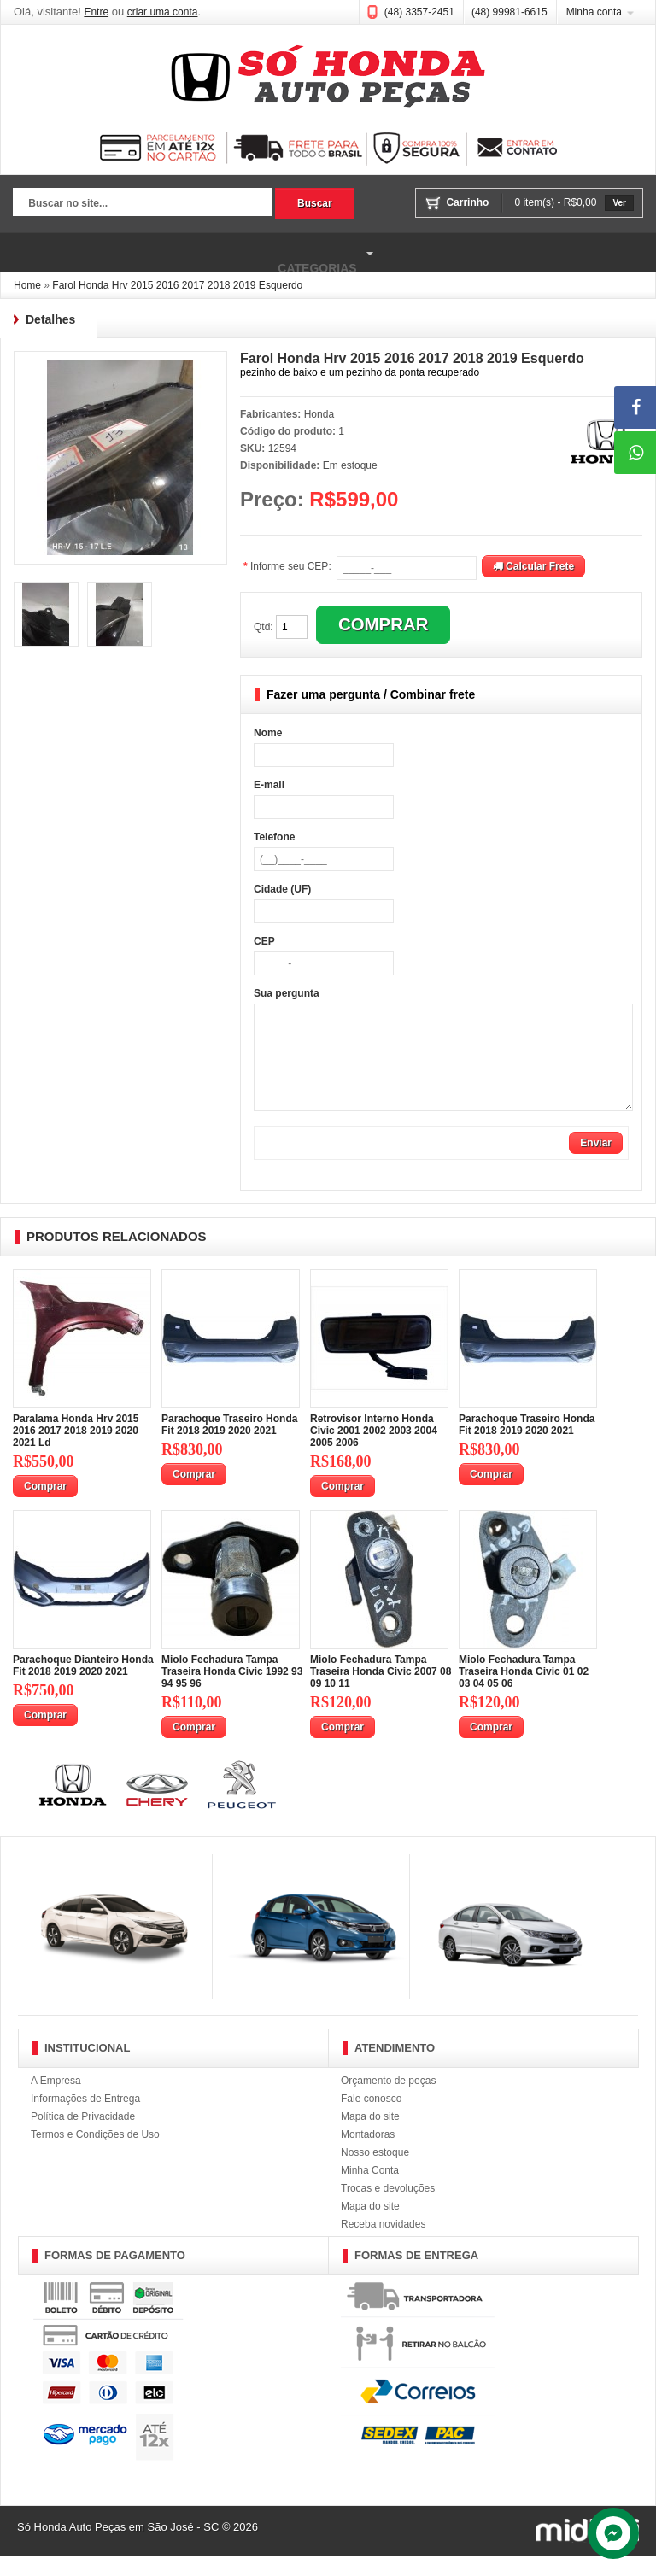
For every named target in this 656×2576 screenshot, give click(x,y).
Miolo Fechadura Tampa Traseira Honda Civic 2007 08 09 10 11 (380, 1692)
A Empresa (56, 2101)
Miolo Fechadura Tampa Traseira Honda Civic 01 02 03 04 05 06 (524, 1692)
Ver (619, 203)
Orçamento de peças (388, 2101)
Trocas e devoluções (388, 2209)
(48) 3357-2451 (419, 12)
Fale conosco (371, 2119)
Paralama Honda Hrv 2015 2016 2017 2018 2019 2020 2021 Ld (75, 1451)
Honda (319, 414)
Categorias (189, 253)
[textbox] (143, 204)
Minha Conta (370, 2191)
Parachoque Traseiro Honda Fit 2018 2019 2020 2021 (229, 1445)
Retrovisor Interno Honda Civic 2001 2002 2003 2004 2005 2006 (373, 1451)
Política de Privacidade (83, 2137)
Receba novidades (383, 2245)
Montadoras (368, 2155)
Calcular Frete (533, 566)
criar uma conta (162, 12)
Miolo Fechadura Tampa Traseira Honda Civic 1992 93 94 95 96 (231, 1692)
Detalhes (50, 319)
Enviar (596, 1163)
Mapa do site (370, 2137)
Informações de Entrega (85, 2119)
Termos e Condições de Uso (95, 2155)
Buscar (314, 203)
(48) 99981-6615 (510, 12)
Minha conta (594, 12)
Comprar (45, 1507)
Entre (96, 12)
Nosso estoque (375, 2173)
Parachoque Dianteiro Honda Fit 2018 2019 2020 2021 (83, 1686)
